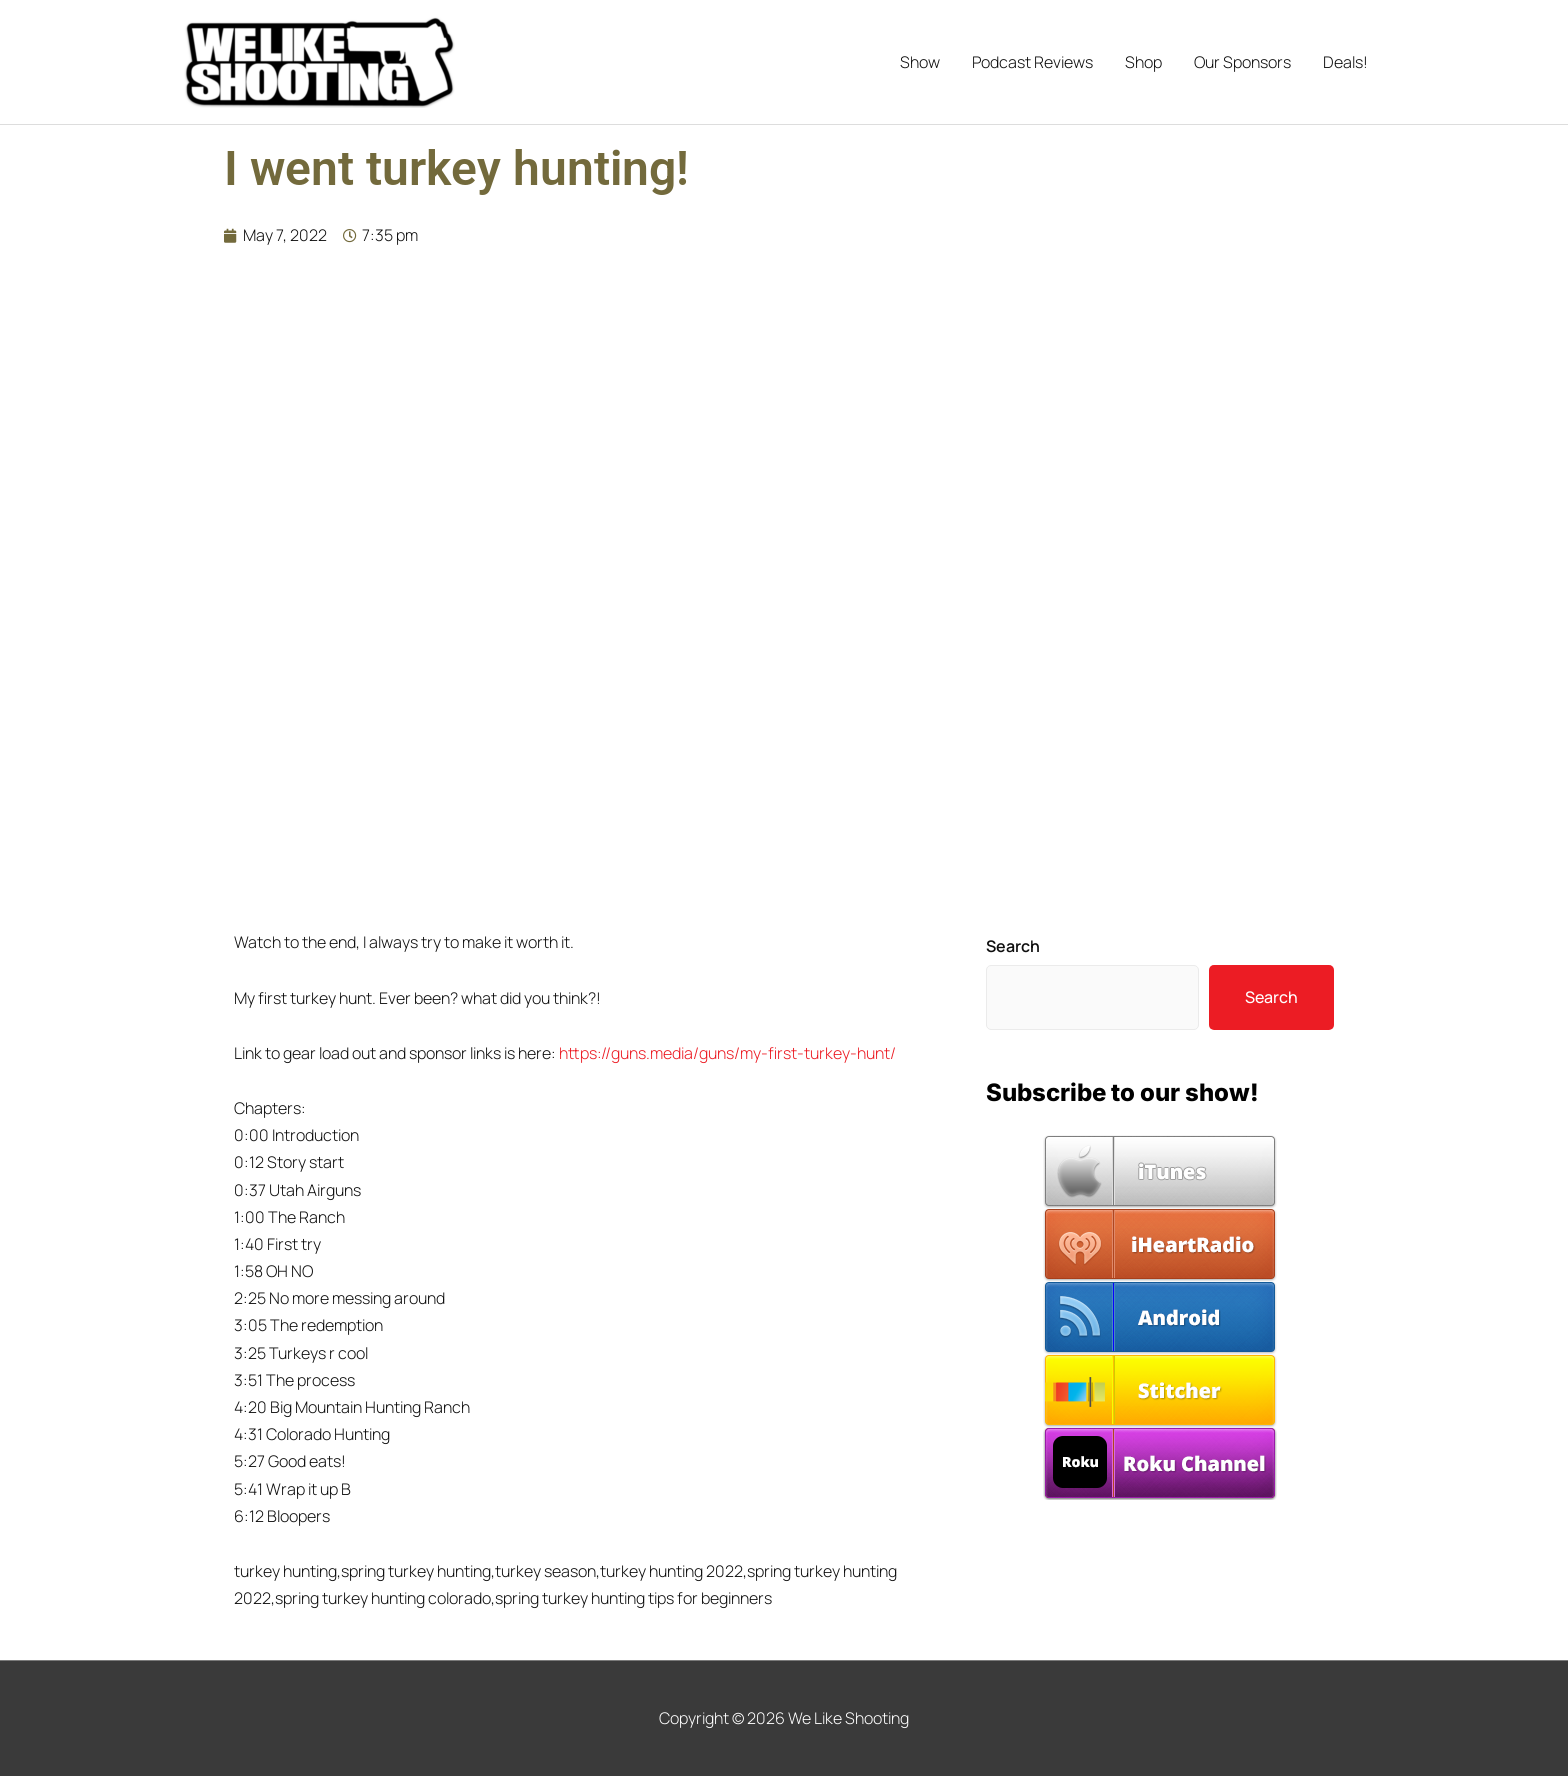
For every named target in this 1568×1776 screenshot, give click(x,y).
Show (920, 62)
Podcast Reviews (1032, 62)
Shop (1143, 62)
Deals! (1345, 62)
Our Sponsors (1242, 62)
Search (1013, 946)
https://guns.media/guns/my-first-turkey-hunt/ (727, 1053)
